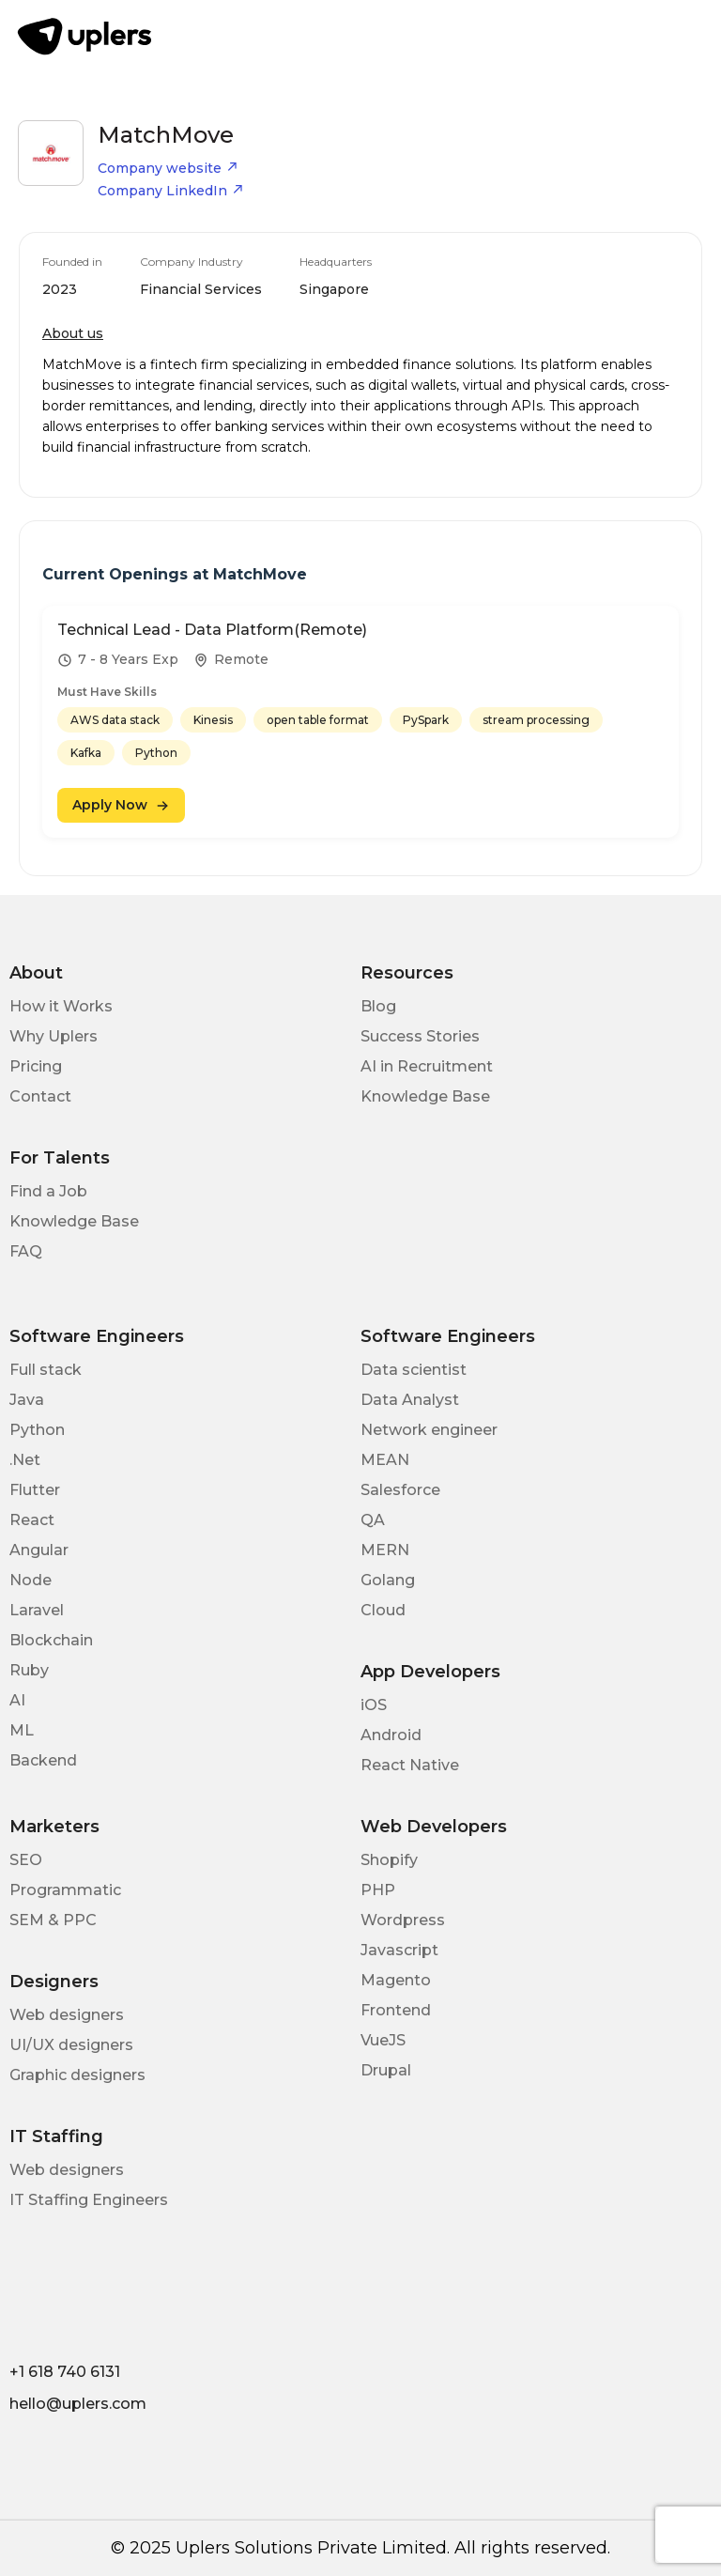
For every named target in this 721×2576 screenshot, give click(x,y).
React (31, 1520)
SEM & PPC (53, 1920)
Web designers (66, 2015)
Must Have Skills (107, 692)
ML (21, 1730)
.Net (24, 1460)
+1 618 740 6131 (64, 2372)
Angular (39, 1550)
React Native (409, 1765)
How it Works (61, 1006)
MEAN (384, 1460)
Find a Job (48, 1191)
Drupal (385, 2070)
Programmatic (65, 1890)
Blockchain (51, 1640)
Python (37, 1430)
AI (17, 1700)
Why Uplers (53, 1036)
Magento (395, 1980)
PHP (377, 1890)
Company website (168, 168)
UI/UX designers (71, 2045)
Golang (387, 1580)
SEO (25, 1860)
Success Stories (420, 1036)
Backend (43, 1760)
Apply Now (121, 804)
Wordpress (402, 1920)
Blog (378, 1006)
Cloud (383, 1610)
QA (372, 1520)
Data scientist (413, 1370)
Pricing (35, 1066)
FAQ (25, 1251)
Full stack (45, 1370)
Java (26, 1400)
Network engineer (429, 1430)
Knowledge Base (425, 1096)
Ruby (29, 1670)
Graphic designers (77, 2075)
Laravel (36, 1610)
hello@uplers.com (77, 2404)
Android (391, 1735)
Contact (40, 1096)
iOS (373, 1705)
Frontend (395, 2010)
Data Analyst (409, 1400)
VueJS (383, 2040)
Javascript (399, 1950)
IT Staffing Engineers (88, 2200)
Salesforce (400, 1490)
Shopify (389, 1860)
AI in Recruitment (426, 1066)
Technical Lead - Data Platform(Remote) (212, 630)
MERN (384, 1550)
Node (30, 1580)
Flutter (34, 1490)
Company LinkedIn (171, 190)
